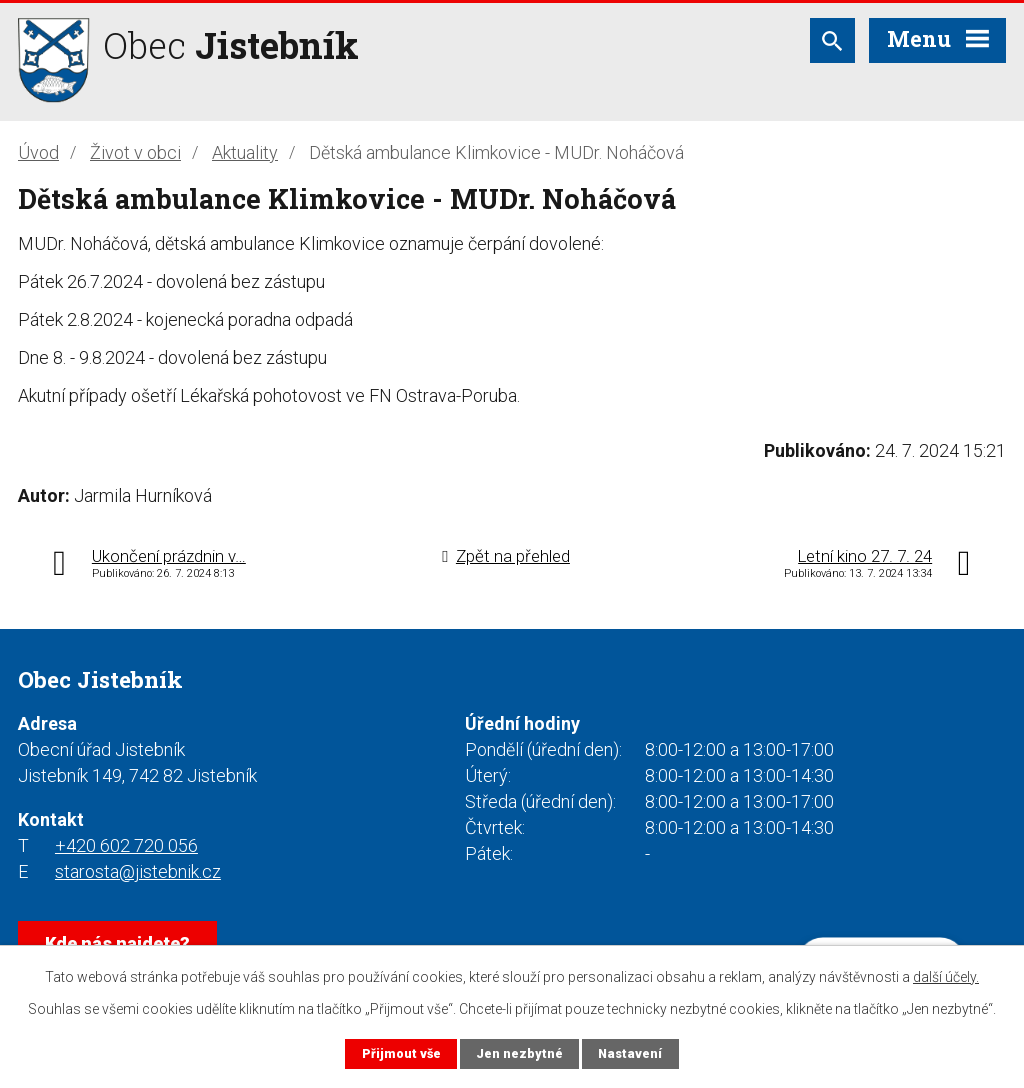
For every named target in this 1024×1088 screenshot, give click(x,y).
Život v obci (135, 152)
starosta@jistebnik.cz (138, 871)
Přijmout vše (401, 1053)
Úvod (38, 152)
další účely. (946, 977)
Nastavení (630, 1053)
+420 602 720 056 (126, 845)
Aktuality (245, 152)
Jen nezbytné (519, 1053)
